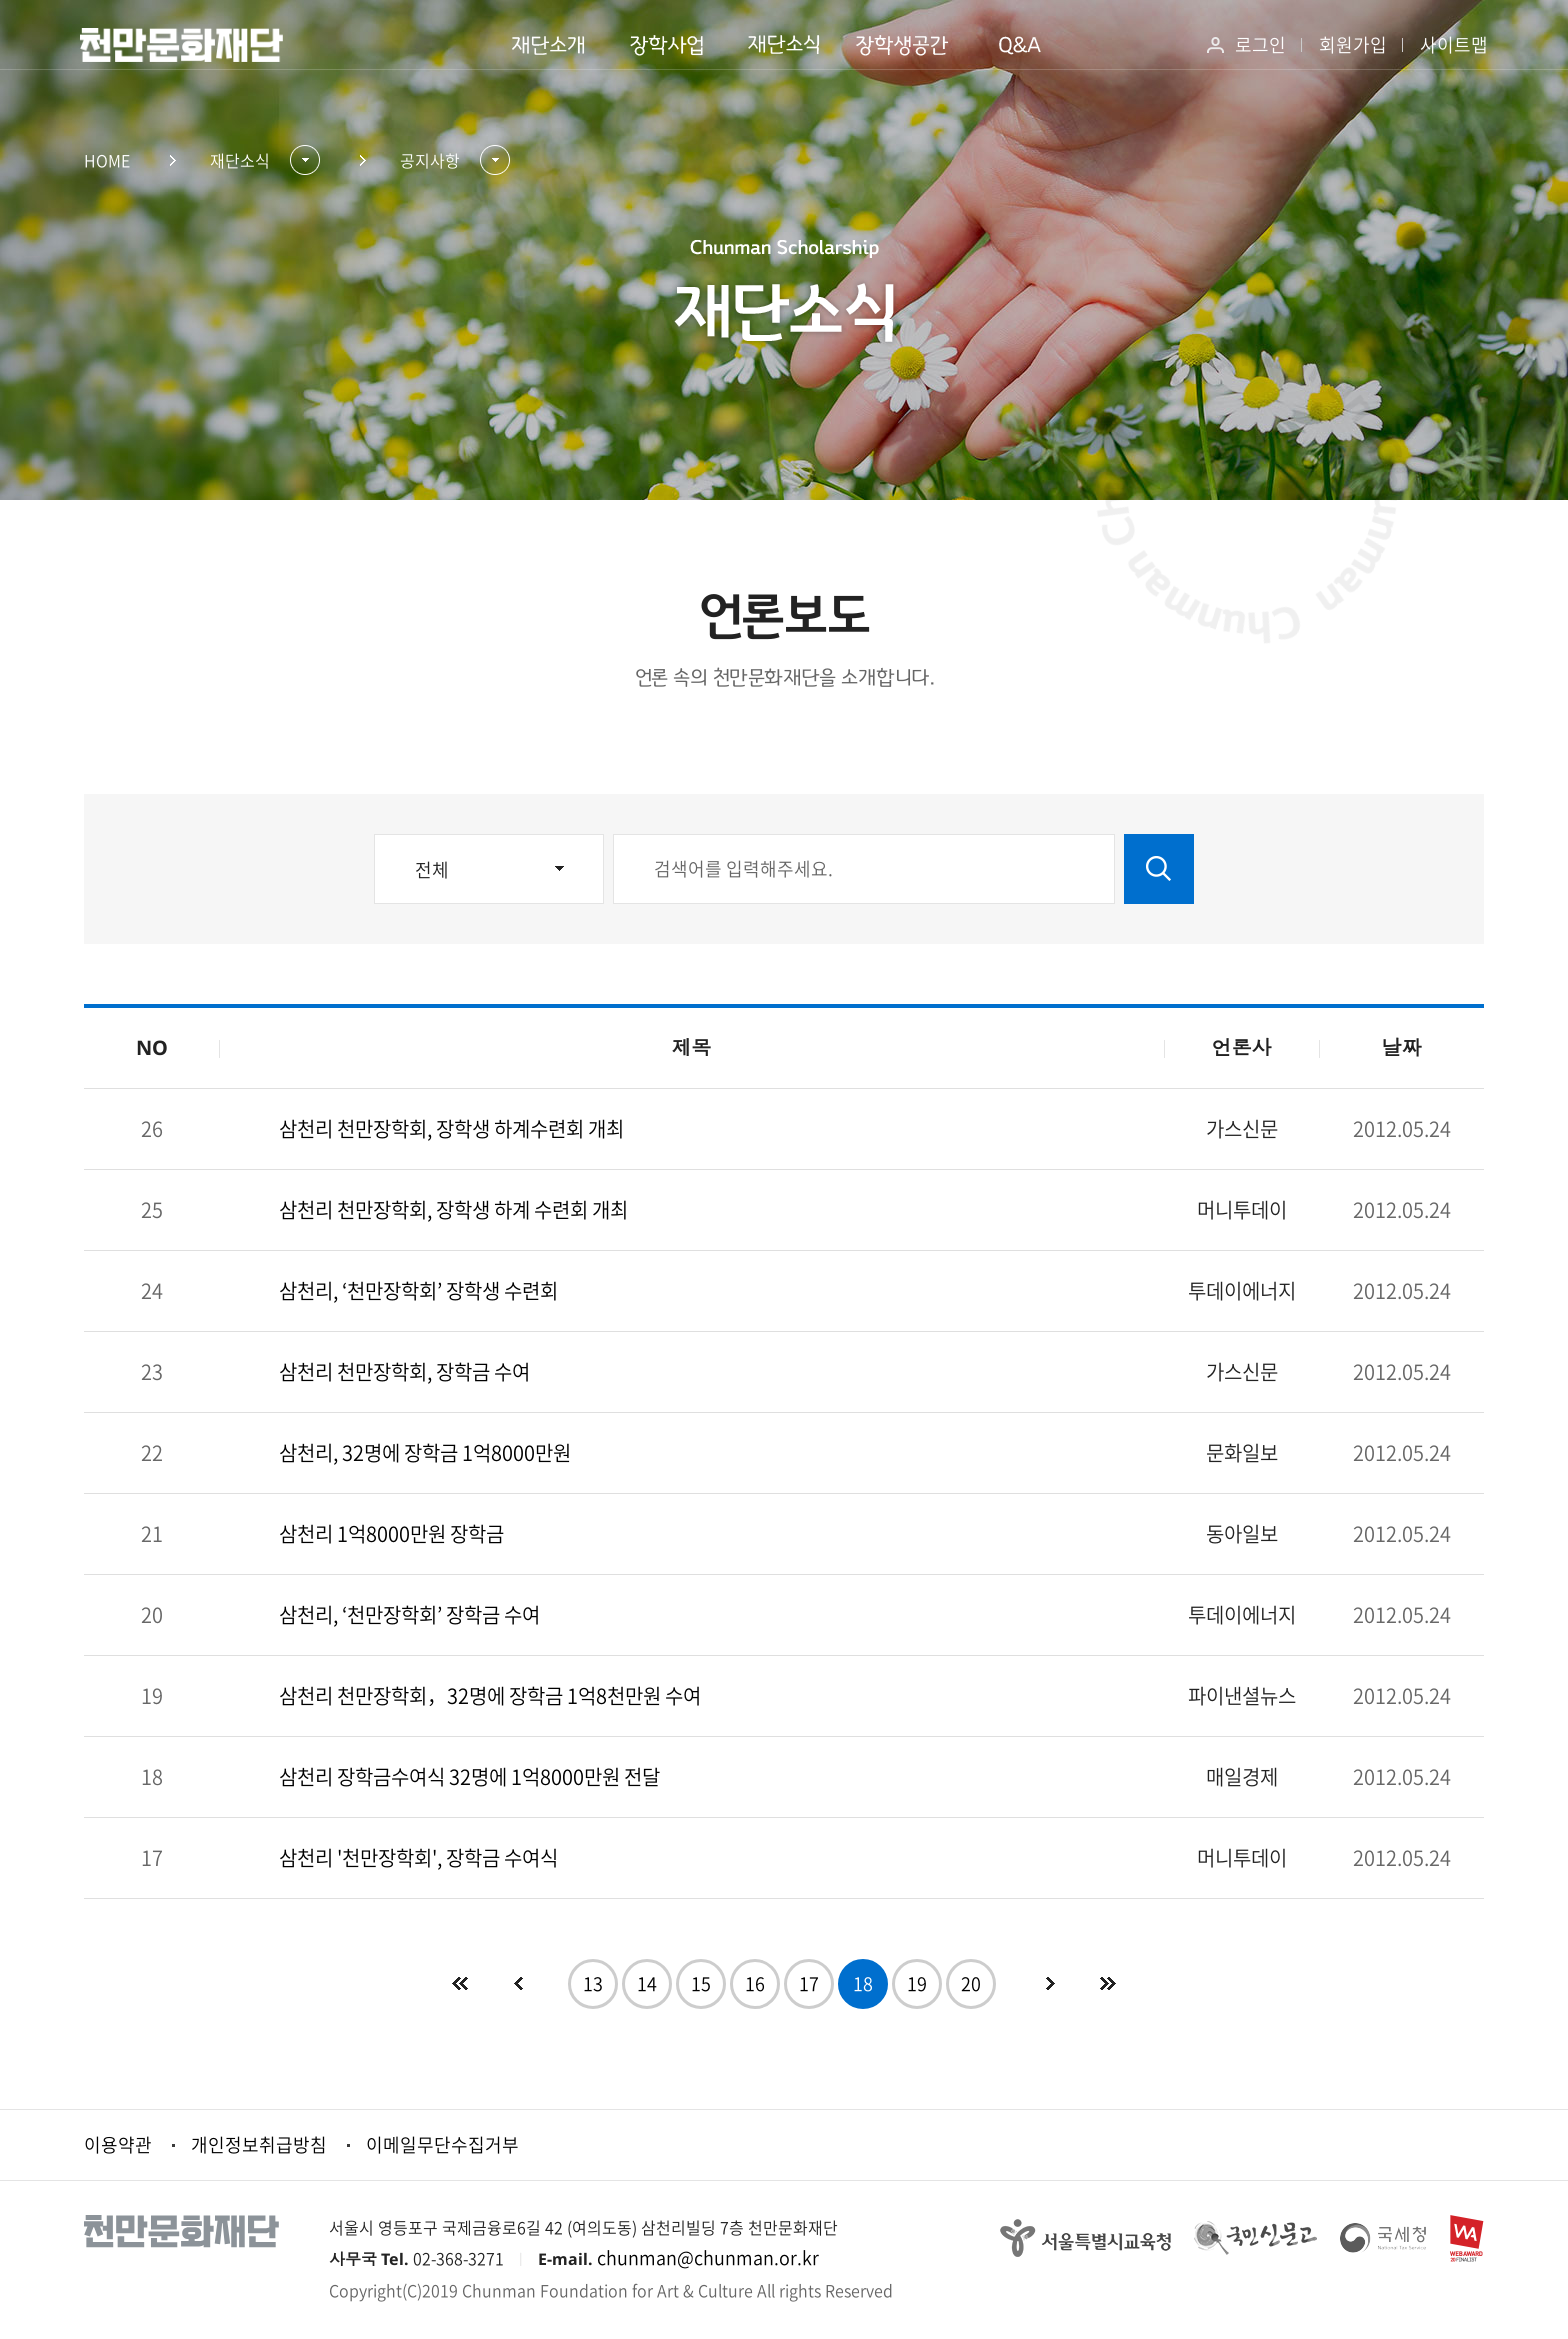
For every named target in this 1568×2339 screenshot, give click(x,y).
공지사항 (430, 160)
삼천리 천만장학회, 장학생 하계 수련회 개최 (453, 1209)
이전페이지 (518, 1984)
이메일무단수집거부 (442, 2144)
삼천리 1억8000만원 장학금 (391, 1533)
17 (809, 1983)
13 (593, 1983)
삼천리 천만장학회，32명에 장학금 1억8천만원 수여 (490, 1695)
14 (647, 1983)
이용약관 (118, 2144)
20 (971, 1983)
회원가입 (1353, 44)
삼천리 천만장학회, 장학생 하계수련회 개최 (451, 1128)
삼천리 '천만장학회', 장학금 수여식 (418, 1857)
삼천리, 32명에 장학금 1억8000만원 (425, 1452)
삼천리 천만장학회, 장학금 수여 (404, 1371)
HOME (107, 160)
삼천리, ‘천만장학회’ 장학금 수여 (409, 1614)
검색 (1159, 869)
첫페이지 (460, 1984)
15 (701, 1983)
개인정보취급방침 (259, 2144)
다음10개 (1108, 1984)
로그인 (1260, 44)
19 (917, 1983)
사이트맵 (1454, 44)
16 (755, 1983)
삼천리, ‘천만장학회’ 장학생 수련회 (418, 1290)
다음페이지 (1050, 1984)
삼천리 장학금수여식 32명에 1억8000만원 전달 (469, 1776)
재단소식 (240, 160)
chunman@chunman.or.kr (708, 2257)
